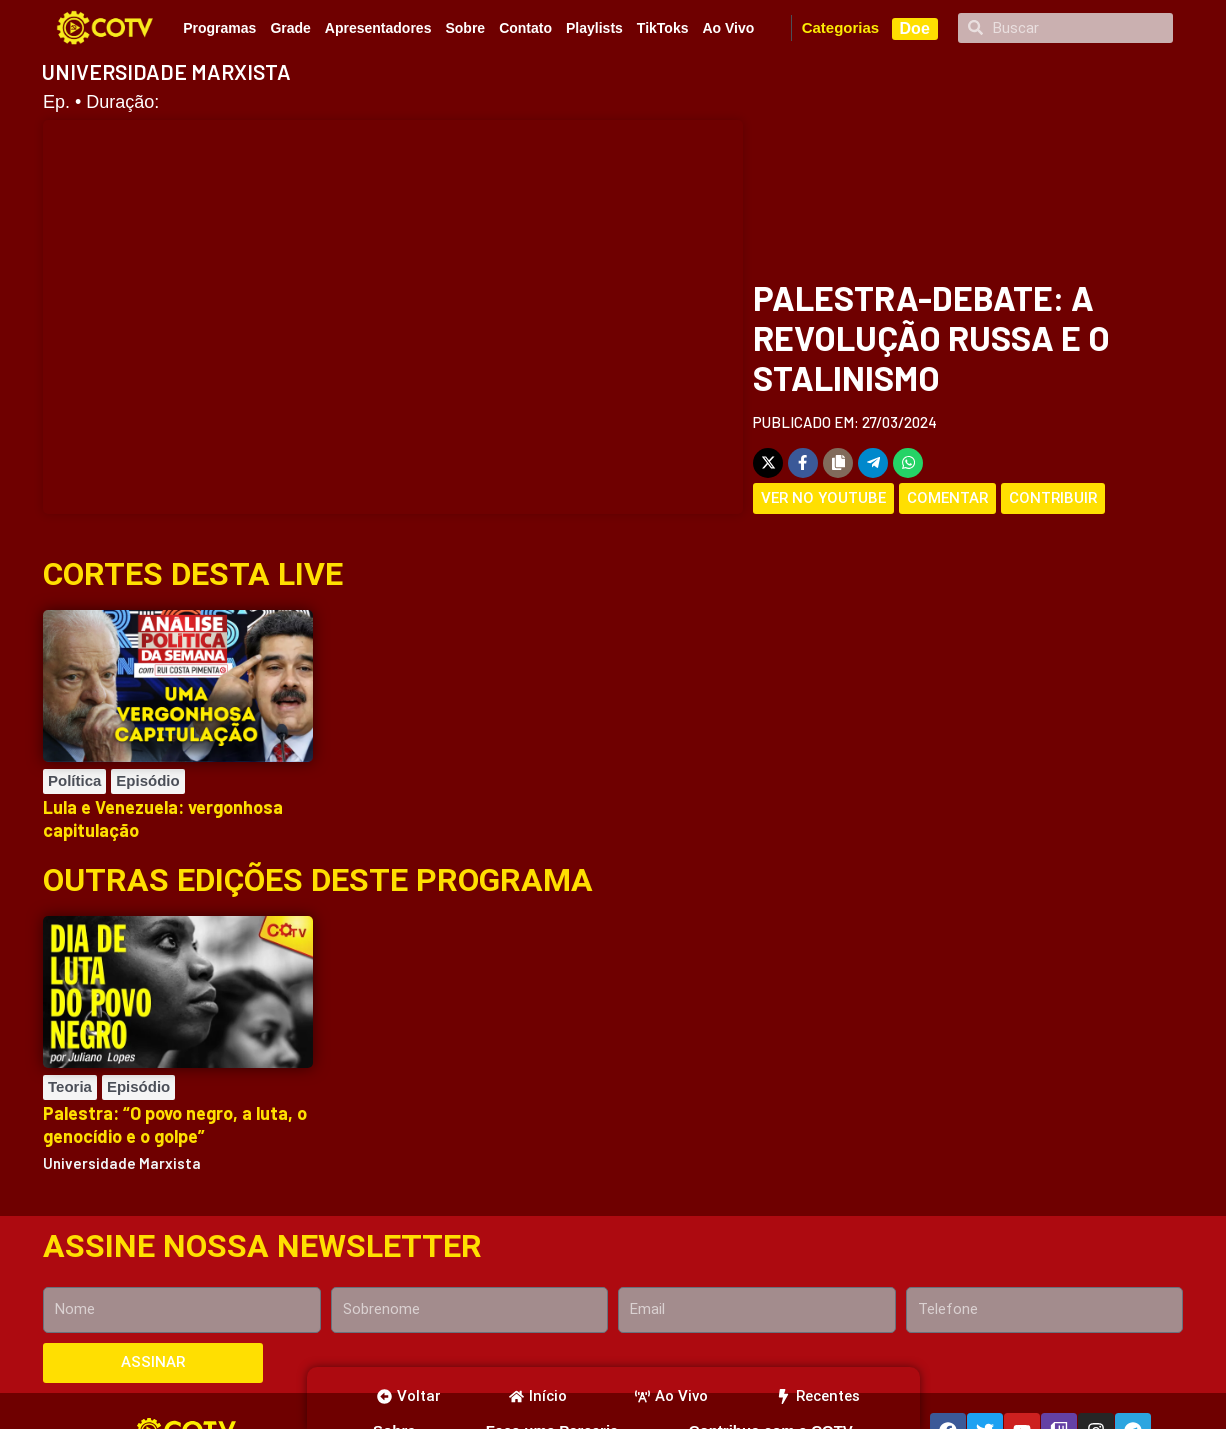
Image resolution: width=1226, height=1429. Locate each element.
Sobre (465, 28)
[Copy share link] (838, 463)
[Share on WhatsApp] (908, 463)
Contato (525, 28)
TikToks (663, 28)
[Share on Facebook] (803, 463)
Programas (219, 28)
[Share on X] (768, 463)
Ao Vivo (728, 28)
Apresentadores (378, 28)
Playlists (594, 28)
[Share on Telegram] (873, 463)
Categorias (841, 27)
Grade (290, 28)
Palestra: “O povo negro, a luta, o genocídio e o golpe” (175, 1124)
